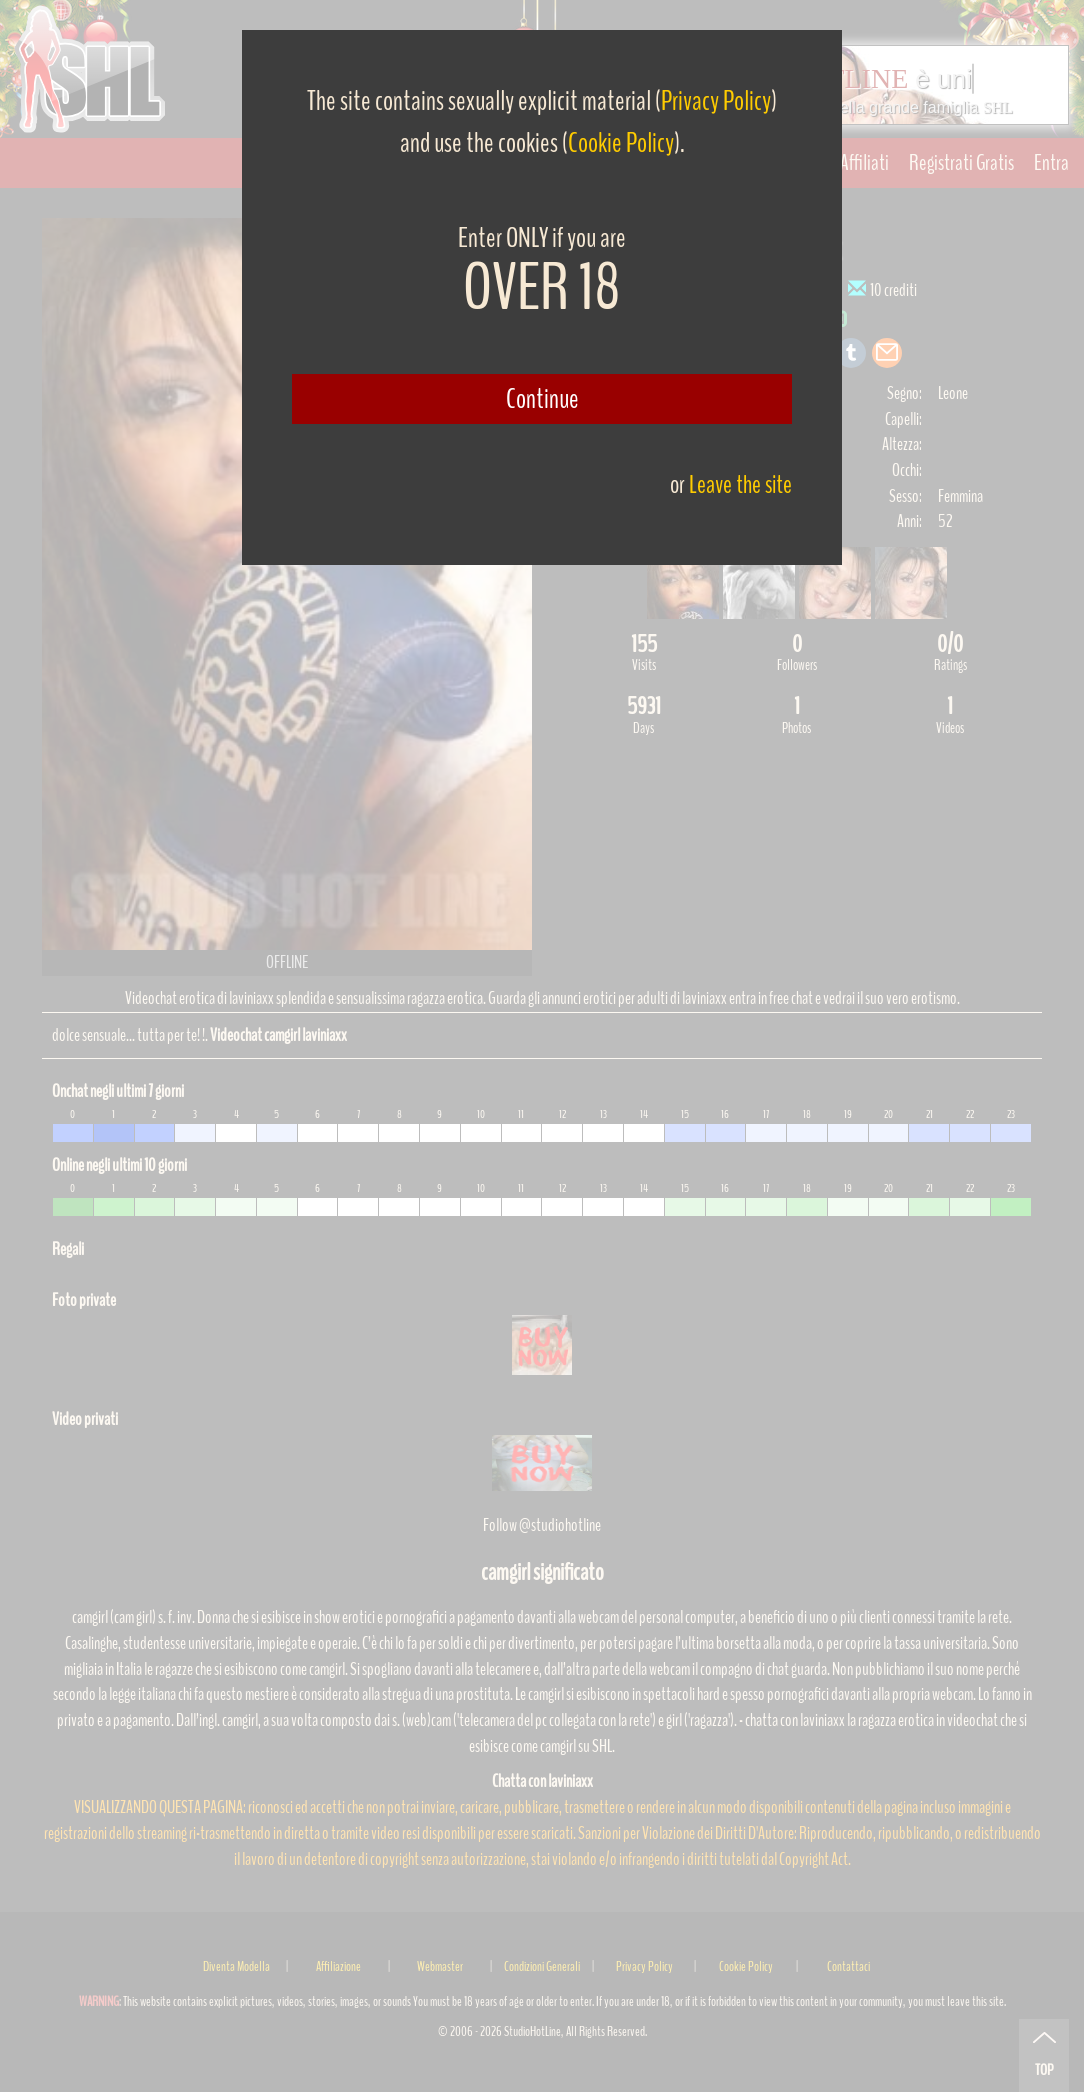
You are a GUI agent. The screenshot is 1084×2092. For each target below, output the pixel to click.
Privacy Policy (716, 101)
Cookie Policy (621, 143)
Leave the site (740, 484)
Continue (542, 399)
